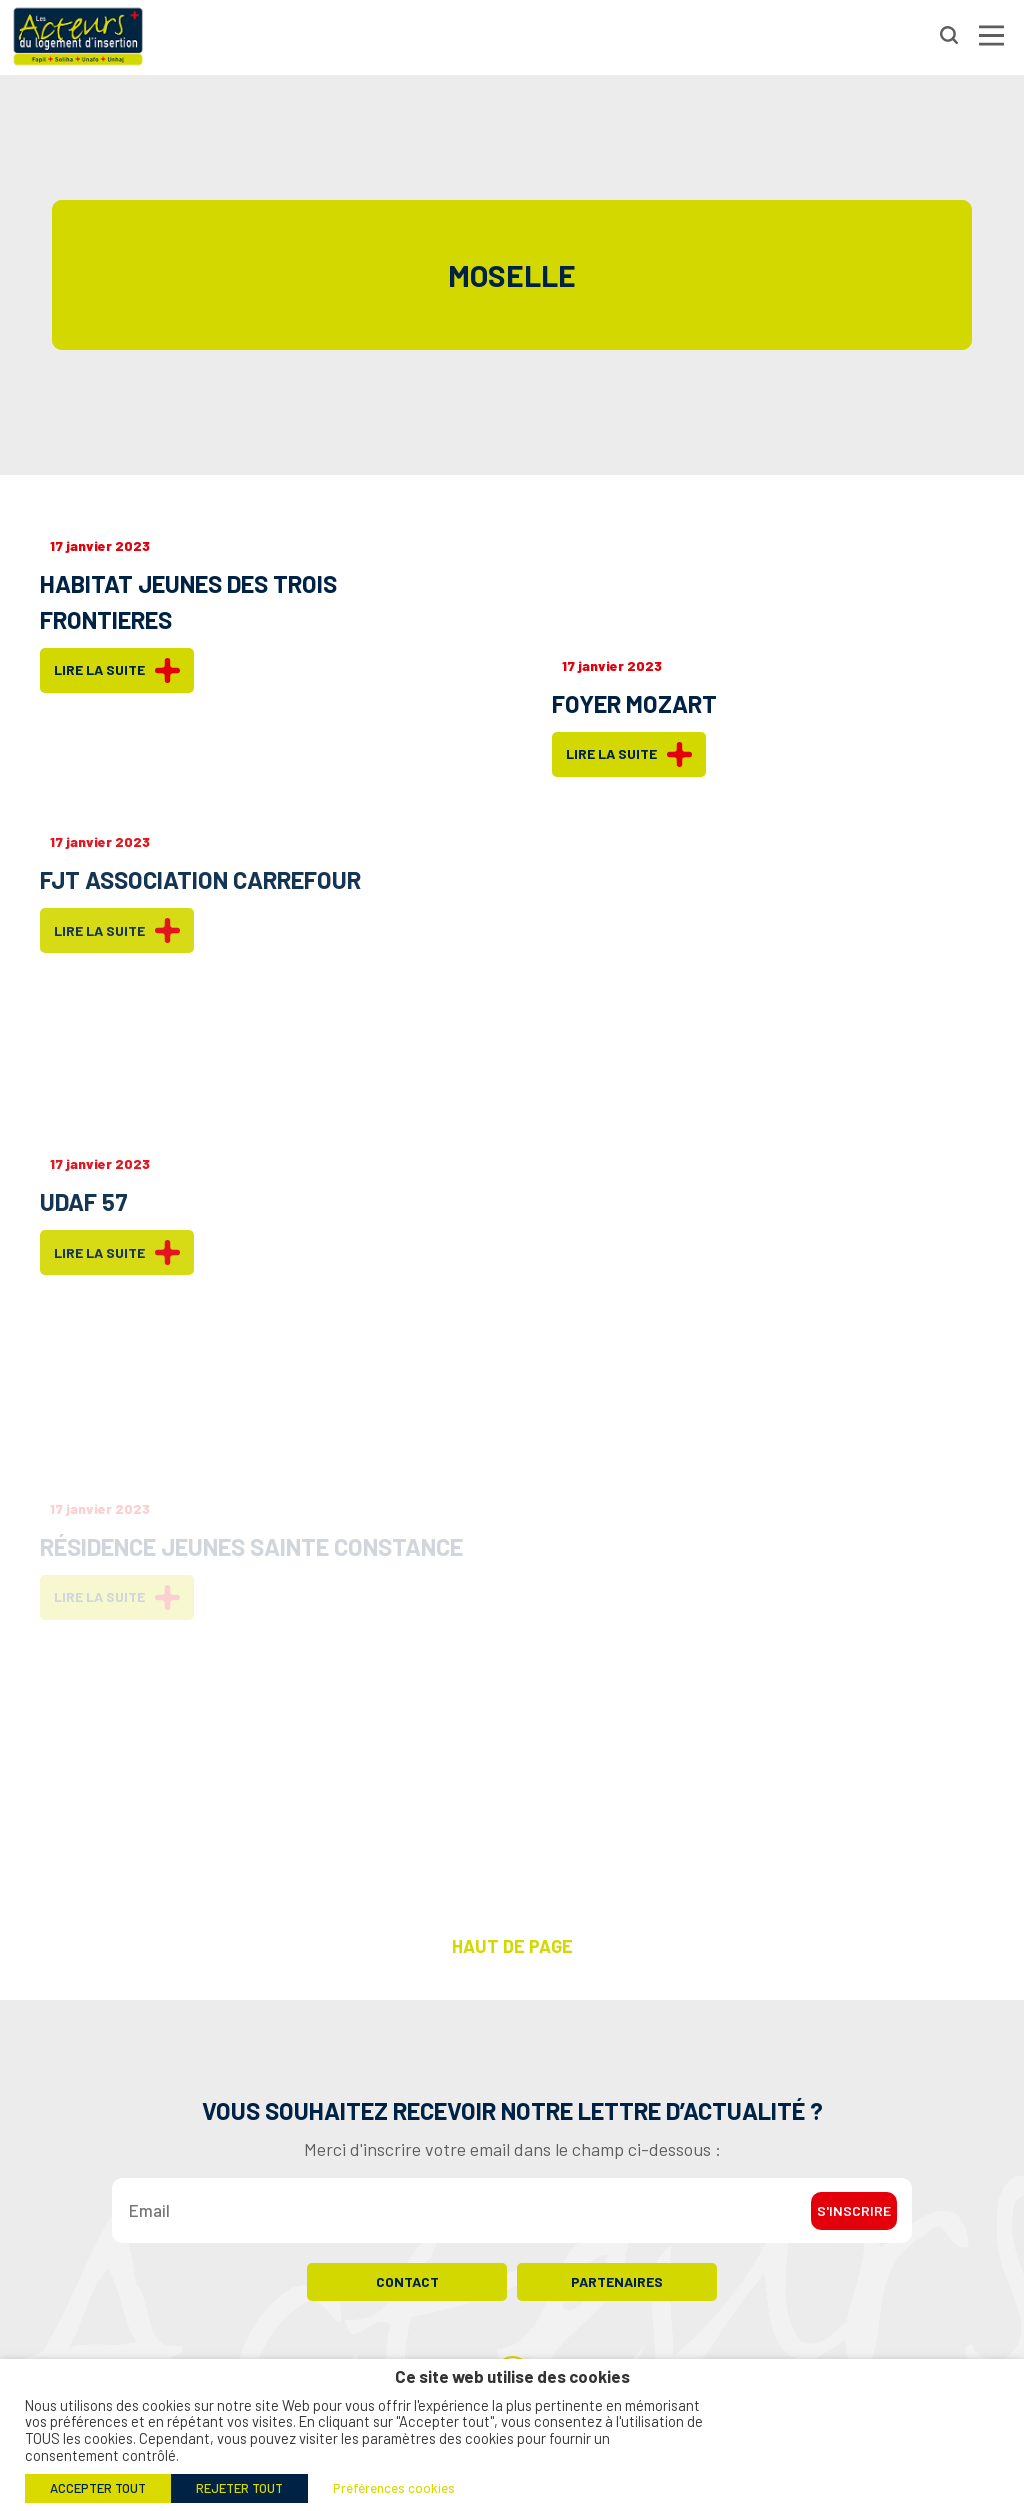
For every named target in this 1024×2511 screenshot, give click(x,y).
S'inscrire (854, 2210)
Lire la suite (117, 670)
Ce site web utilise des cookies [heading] (512, 2376)
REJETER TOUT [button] (239, 2488)
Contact (407, 2281)
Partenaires (617, 2281)
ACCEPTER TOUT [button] (98, 2488)
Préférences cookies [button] (394, 2488)
